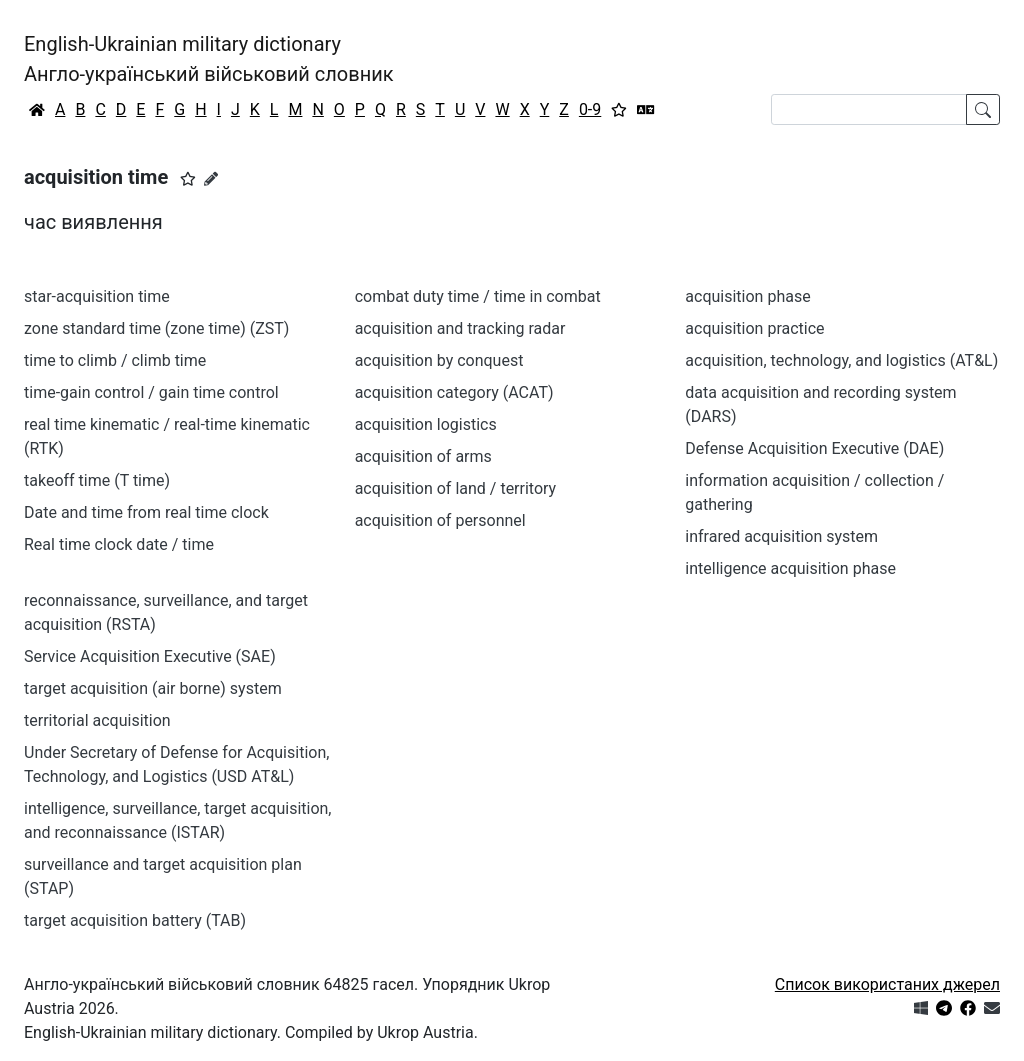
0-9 (590, 109)
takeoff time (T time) (97, 480)
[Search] (869, 109)
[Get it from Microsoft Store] (921, 1008)
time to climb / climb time (115, 360)
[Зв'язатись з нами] (992, 1008)
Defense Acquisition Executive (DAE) (814, 448)
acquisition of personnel (440, 520)
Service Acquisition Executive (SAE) (150, 656)
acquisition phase (747, 296)
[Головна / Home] (37, 110)
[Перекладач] (646, 110)
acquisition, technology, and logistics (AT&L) (841, 360)
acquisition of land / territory (456, 488)
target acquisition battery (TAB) (135, 920)
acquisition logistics (426, 424)
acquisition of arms (423, 456)
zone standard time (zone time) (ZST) (156, 328)
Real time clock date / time (119, 544)
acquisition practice (754, 328)
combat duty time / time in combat (478, 296)
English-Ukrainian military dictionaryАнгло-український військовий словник (209, 59)
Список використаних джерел (887, 984)
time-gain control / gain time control (151, 392)
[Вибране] (619, 110)
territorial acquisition (97, 720)
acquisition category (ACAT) (454, 392)
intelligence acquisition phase (790, 568)
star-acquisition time (97, 296)
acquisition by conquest (439, 360)
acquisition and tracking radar (460, 328)
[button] (188, 179)
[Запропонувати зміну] (211, 179)
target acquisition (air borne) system (153, 688)
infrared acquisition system (781, 536)
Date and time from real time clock (146, 512)
